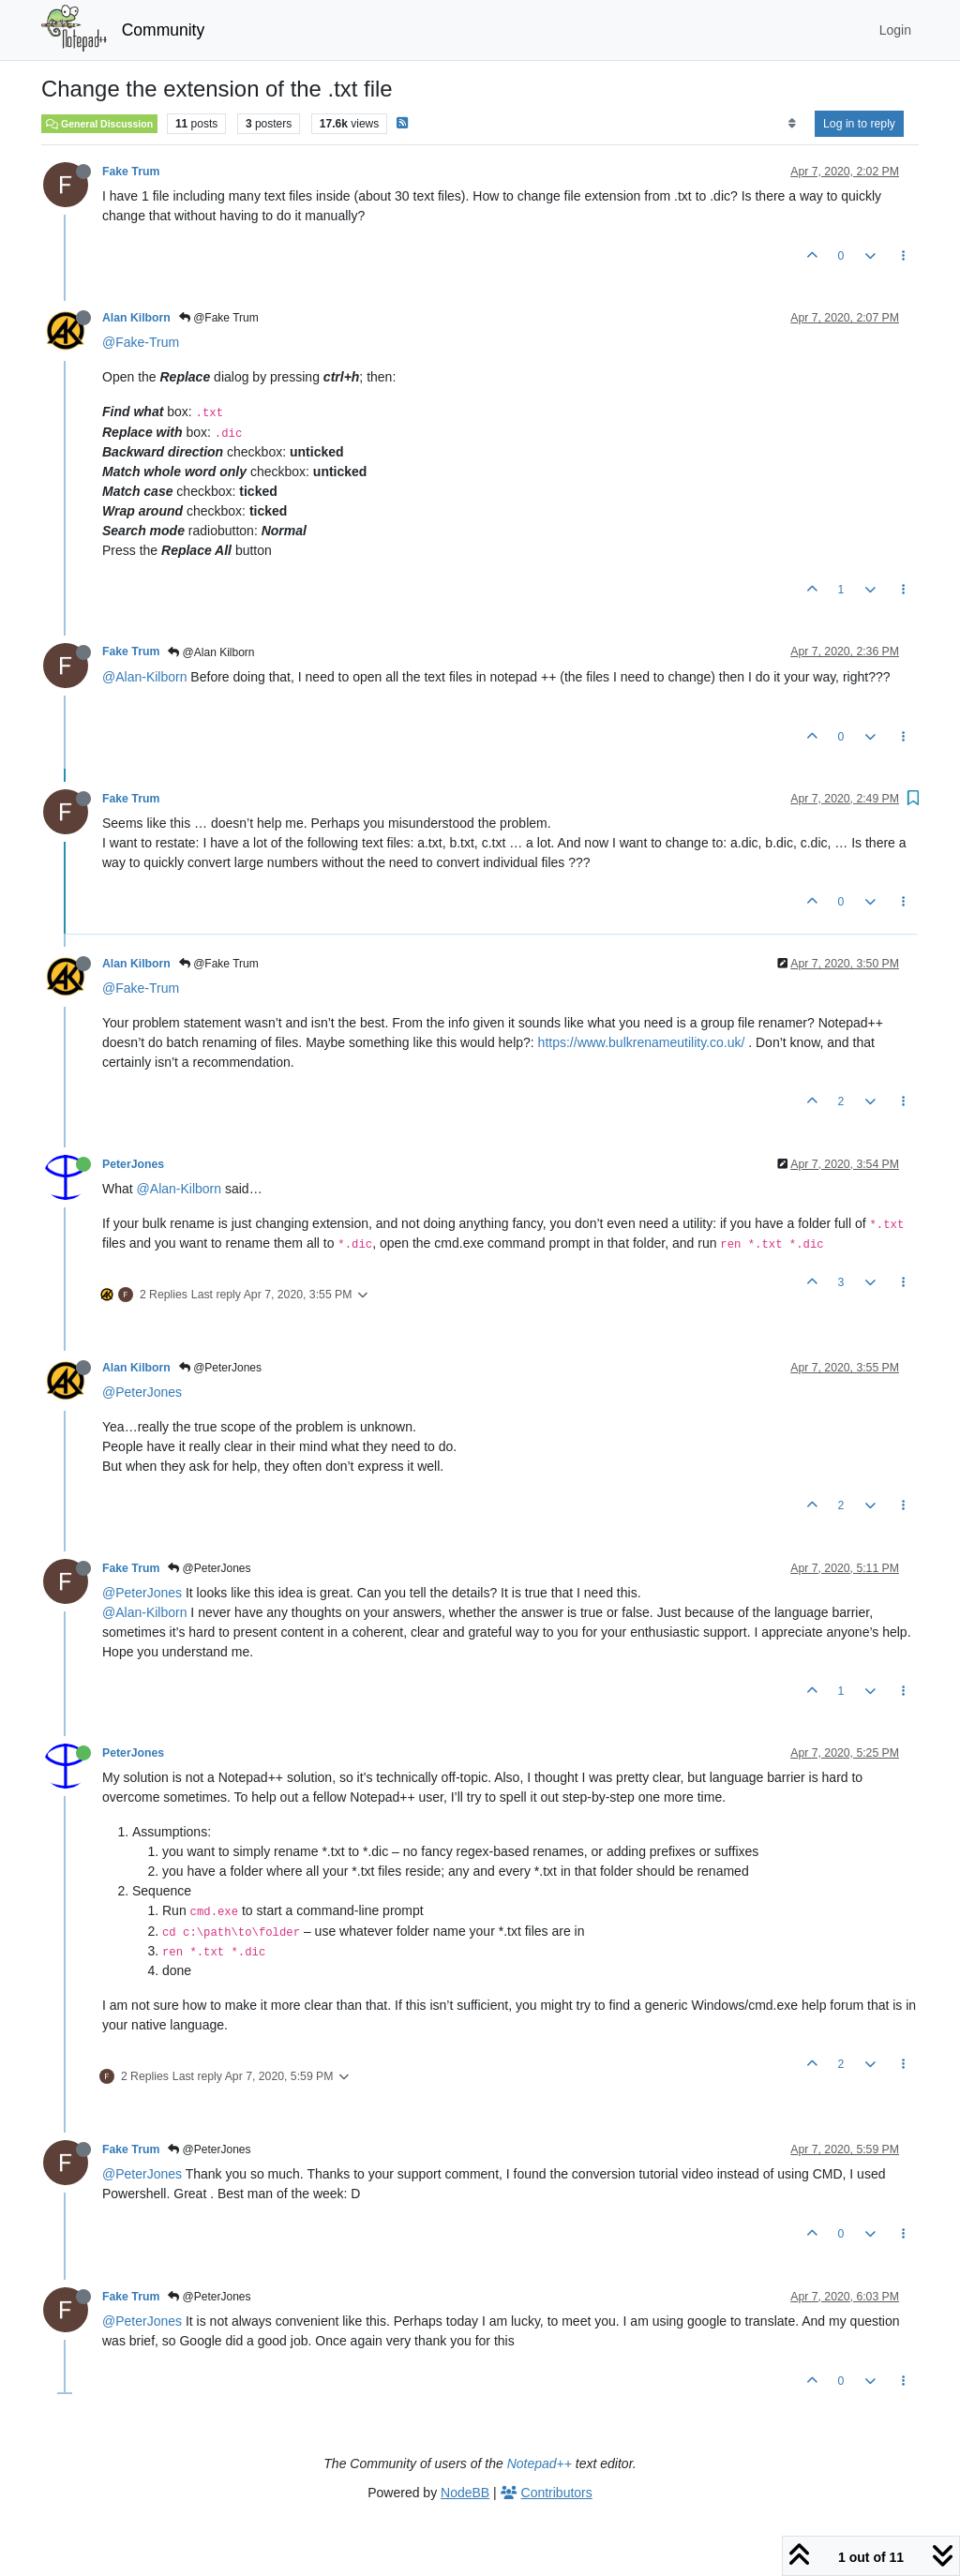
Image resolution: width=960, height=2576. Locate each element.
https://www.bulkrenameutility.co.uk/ (641, 1042)
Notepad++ (539, 2463)
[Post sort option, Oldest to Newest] (791, 124)
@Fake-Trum (140, 342)
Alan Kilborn (136, 317)
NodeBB (465, 2492)
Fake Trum (130, 171)
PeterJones (133, 1164)
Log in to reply (859, 123)
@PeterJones (220, 1367)
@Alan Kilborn (211, 652)
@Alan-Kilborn (144, 676)
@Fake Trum (219, 317)
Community (163, 30)
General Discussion (99, 123)
